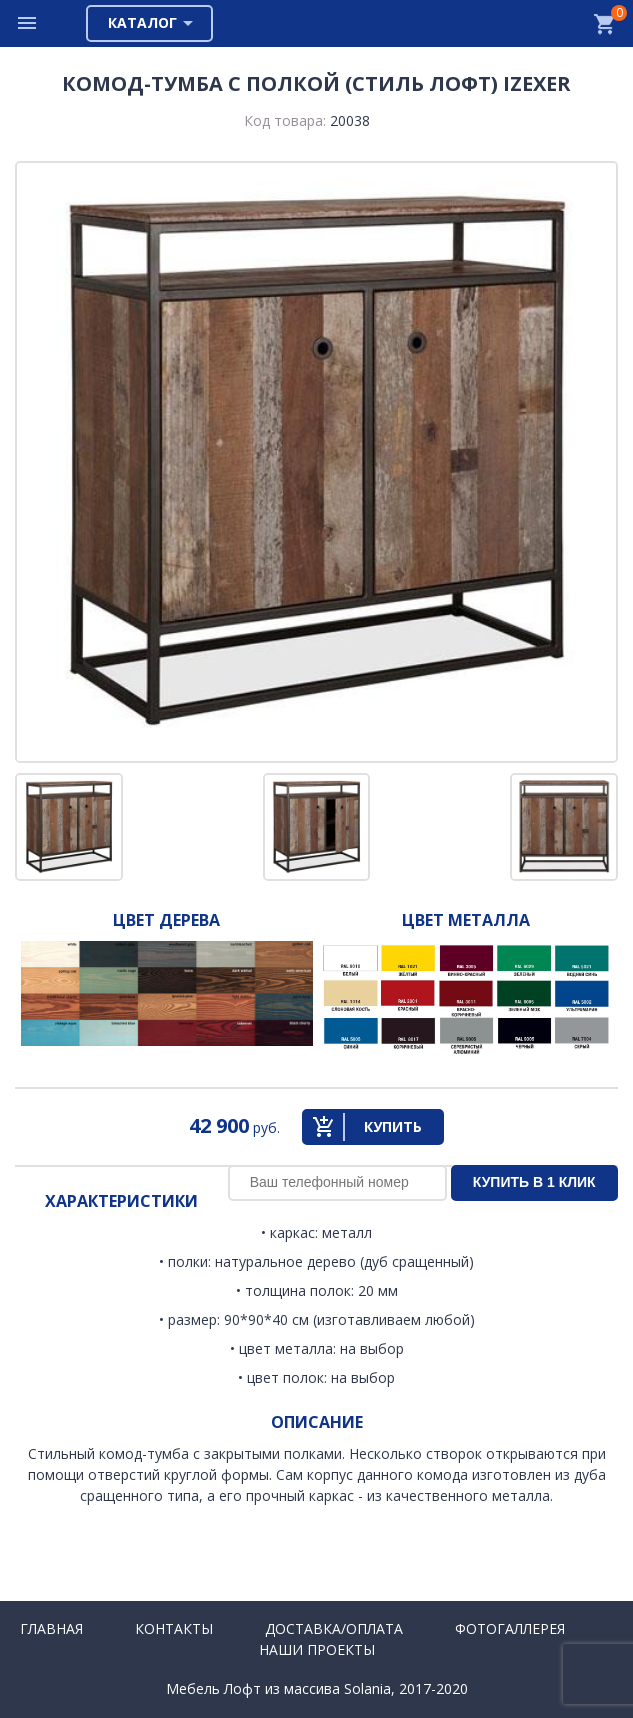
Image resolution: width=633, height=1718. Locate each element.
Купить (393, 1126)
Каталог (142, 22)
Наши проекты (317, 1649)
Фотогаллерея (510, 1628)
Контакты (174, 1628)
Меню (28, 23)
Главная (51, 1628)
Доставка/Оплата (334, 1628)
